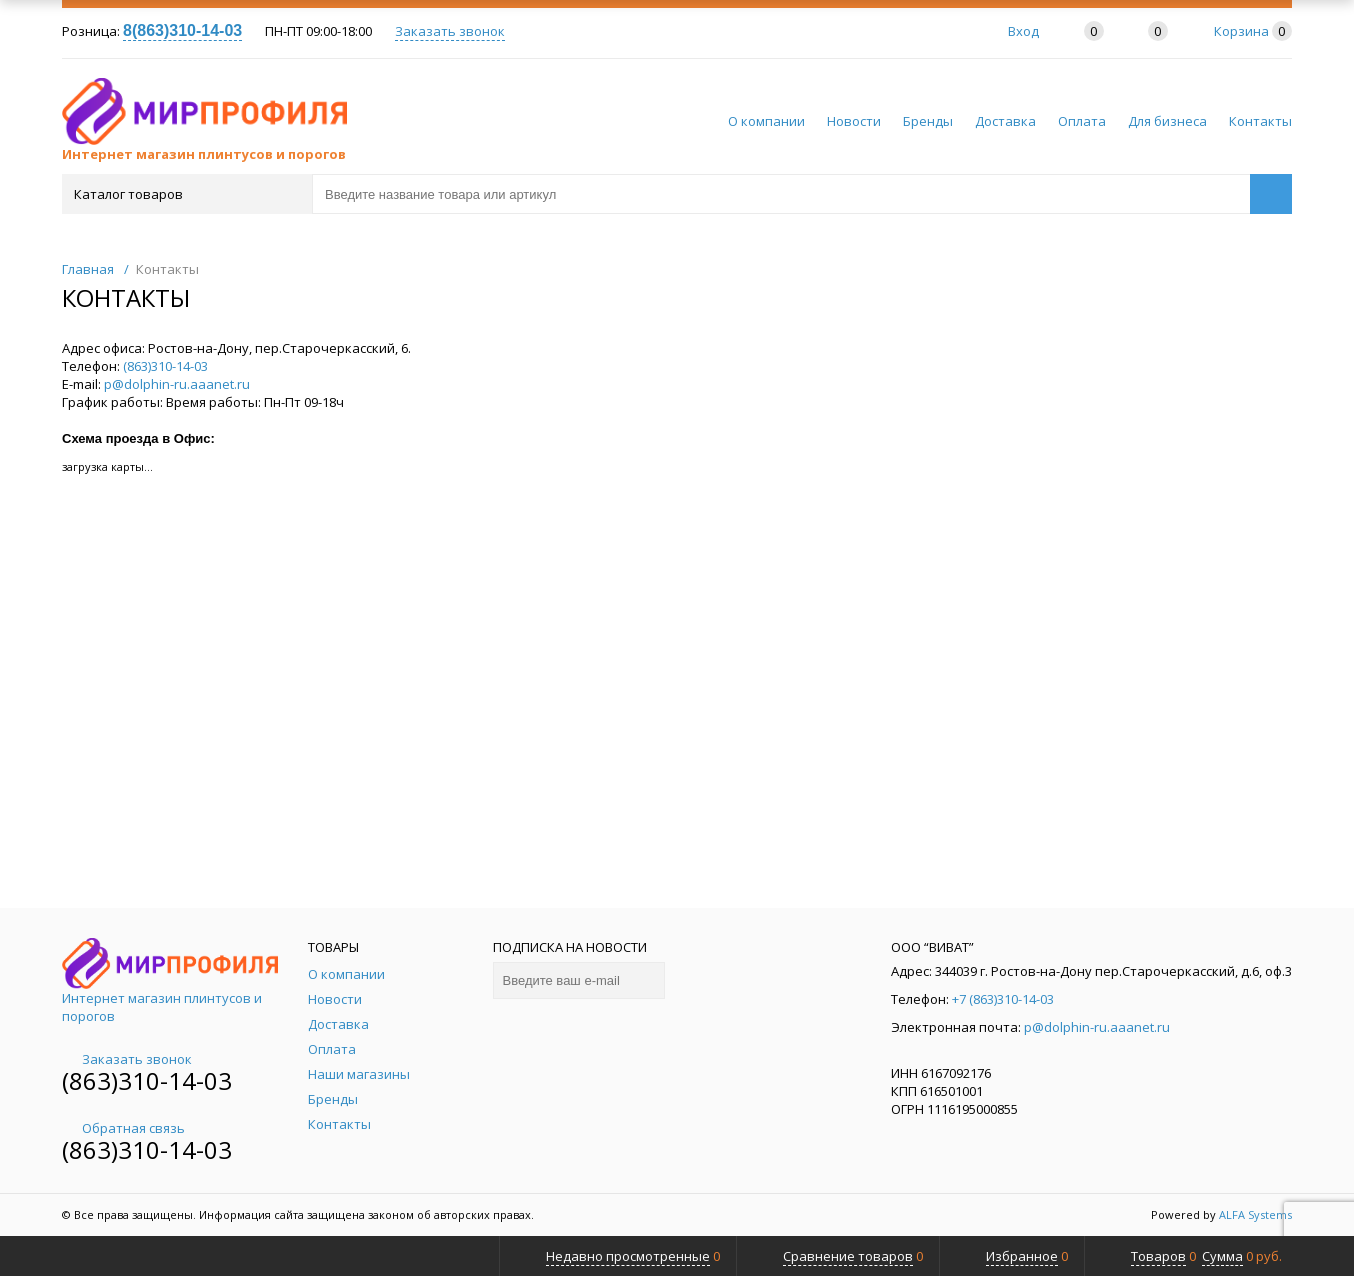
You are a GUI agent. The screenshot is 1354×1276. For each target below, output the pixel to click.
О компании (766, 121)
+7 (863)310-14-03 (1003, 999)
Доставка (1005, 121)
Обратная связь (123, 1128)
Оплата (1082, 121)
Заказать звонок (450, 31)
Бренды (928, 121)
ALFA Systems (1255, 1214)
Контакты (1260, 121)
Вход (1023, 31)
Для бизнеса (1167, 121)
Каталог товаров (185, 194)
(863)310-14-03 (165, 366)
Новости (854, 121)
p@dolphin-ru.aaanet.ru (177, 384)
